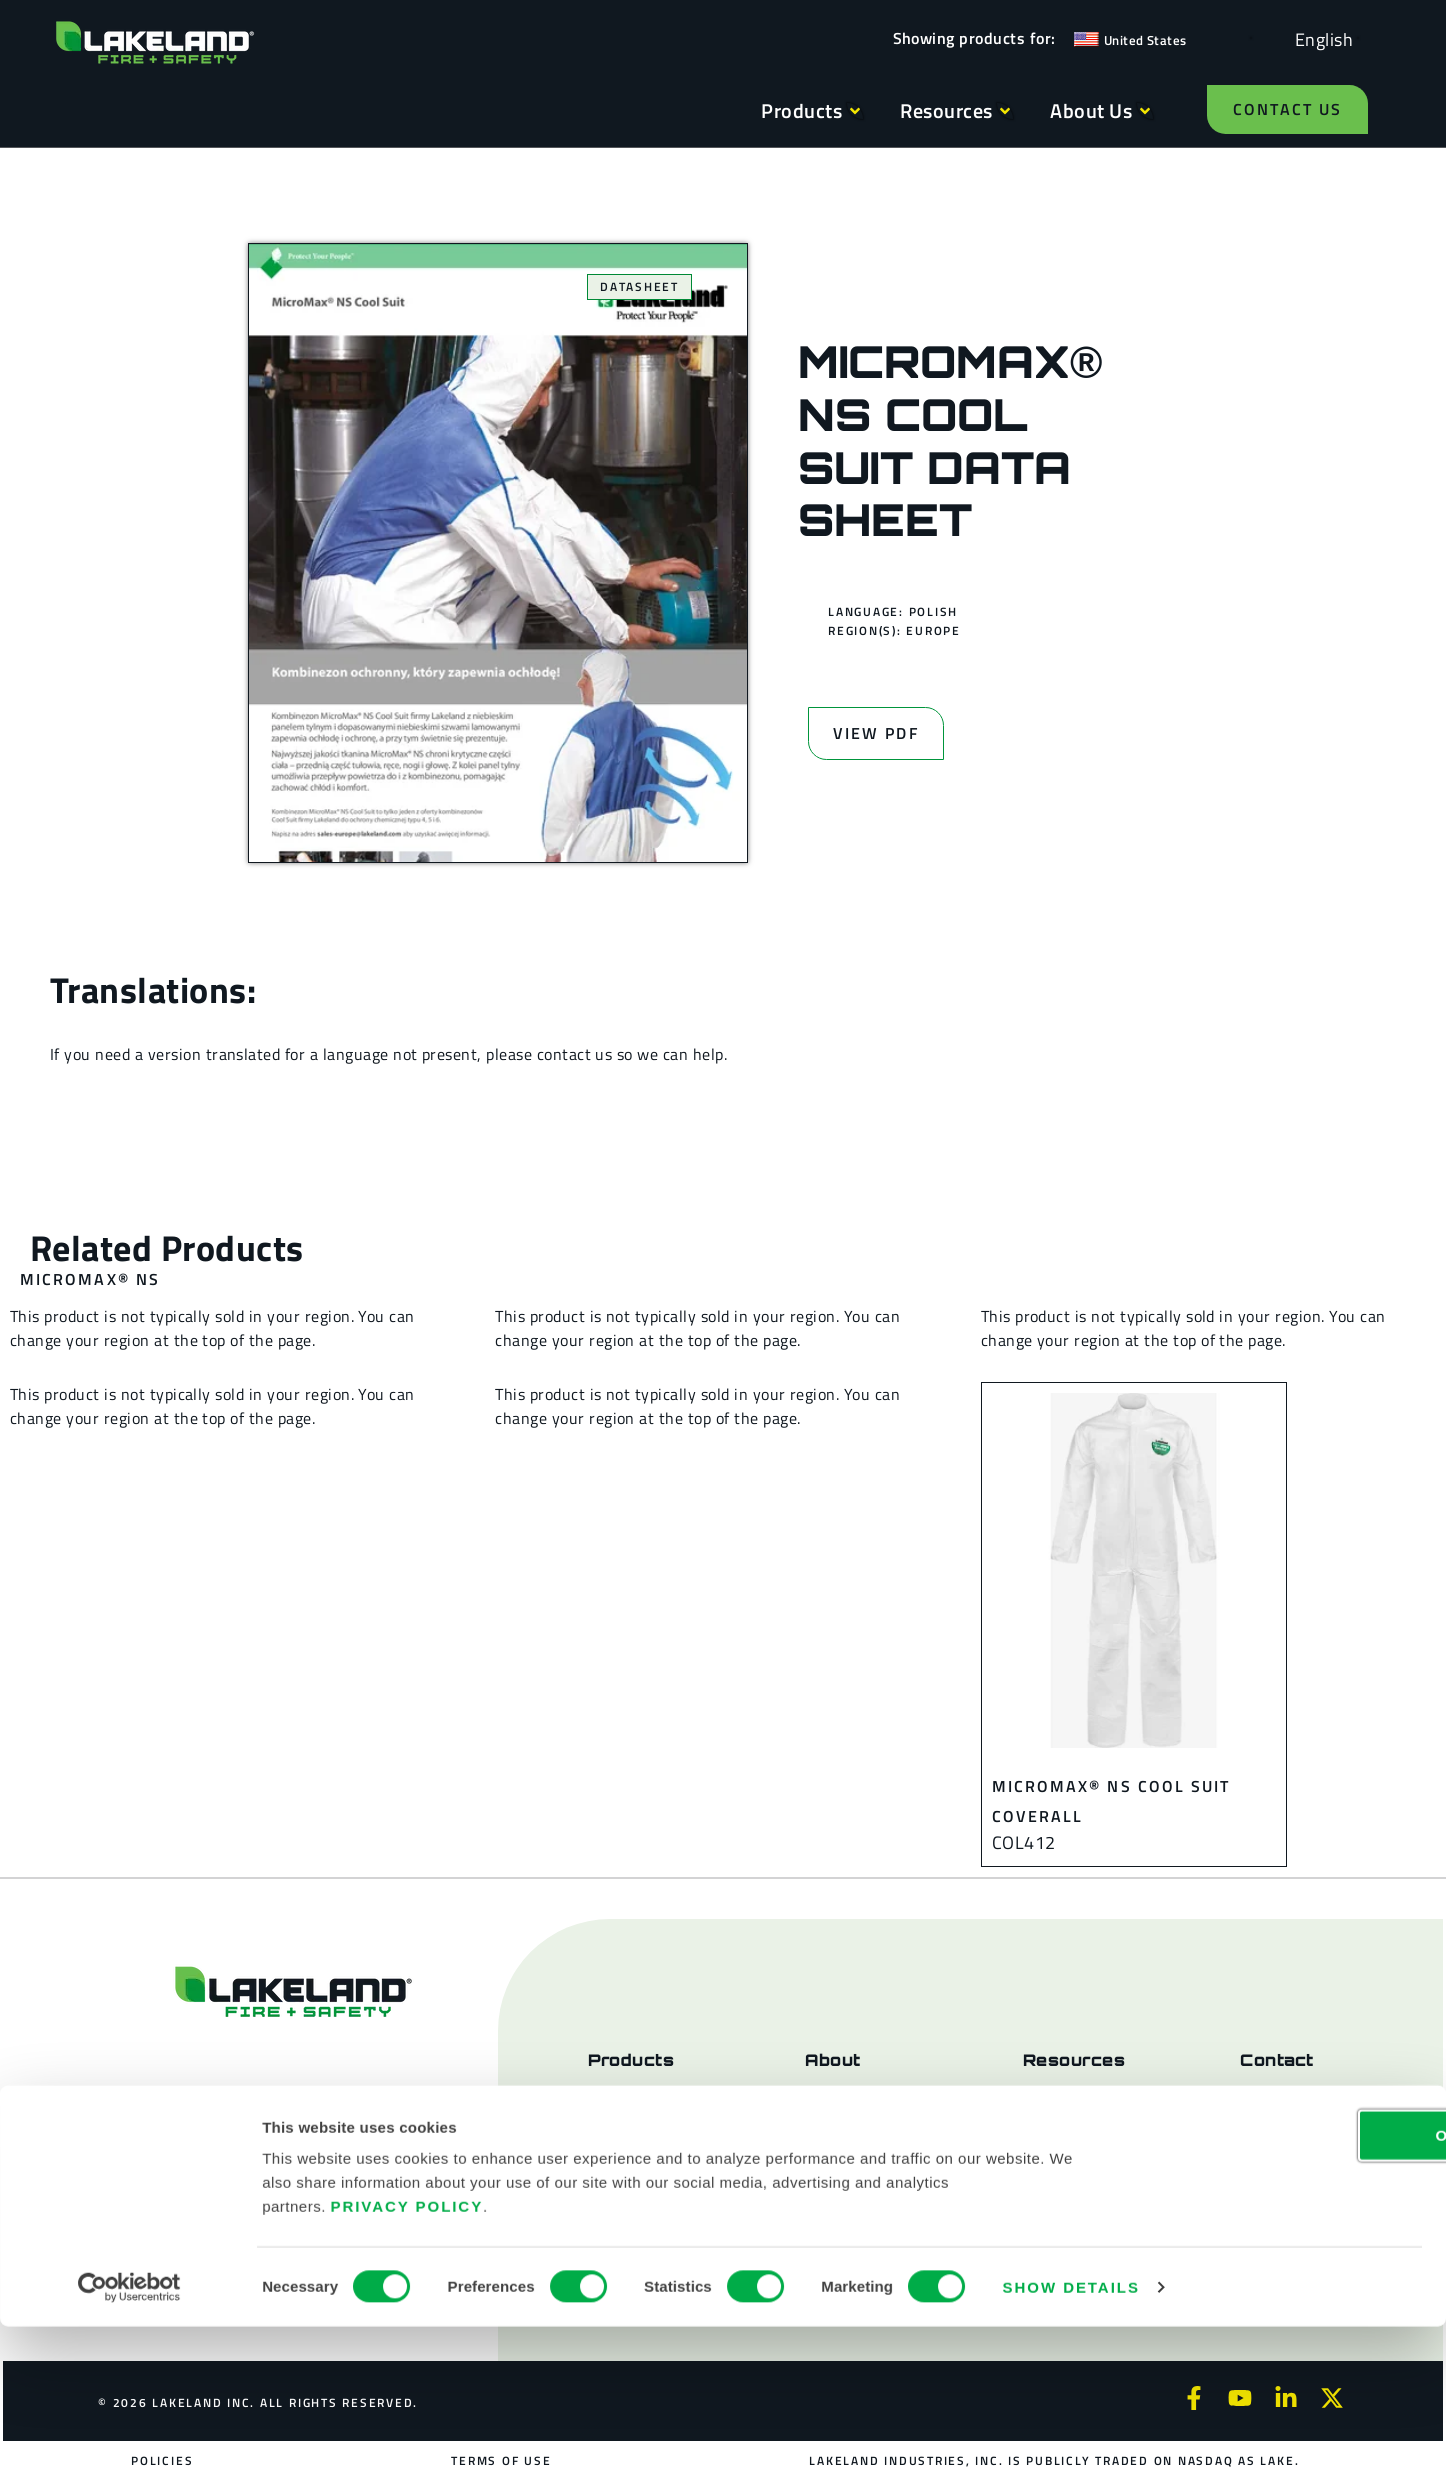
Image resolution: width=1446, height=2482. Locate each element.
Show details (1071, 2442)
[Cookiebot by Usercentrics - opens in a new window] (129, 2443)
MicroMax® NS (90, 1279)
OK (1279, 2290)
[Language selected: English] (1319, 38)
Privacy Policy (407, 2361)
